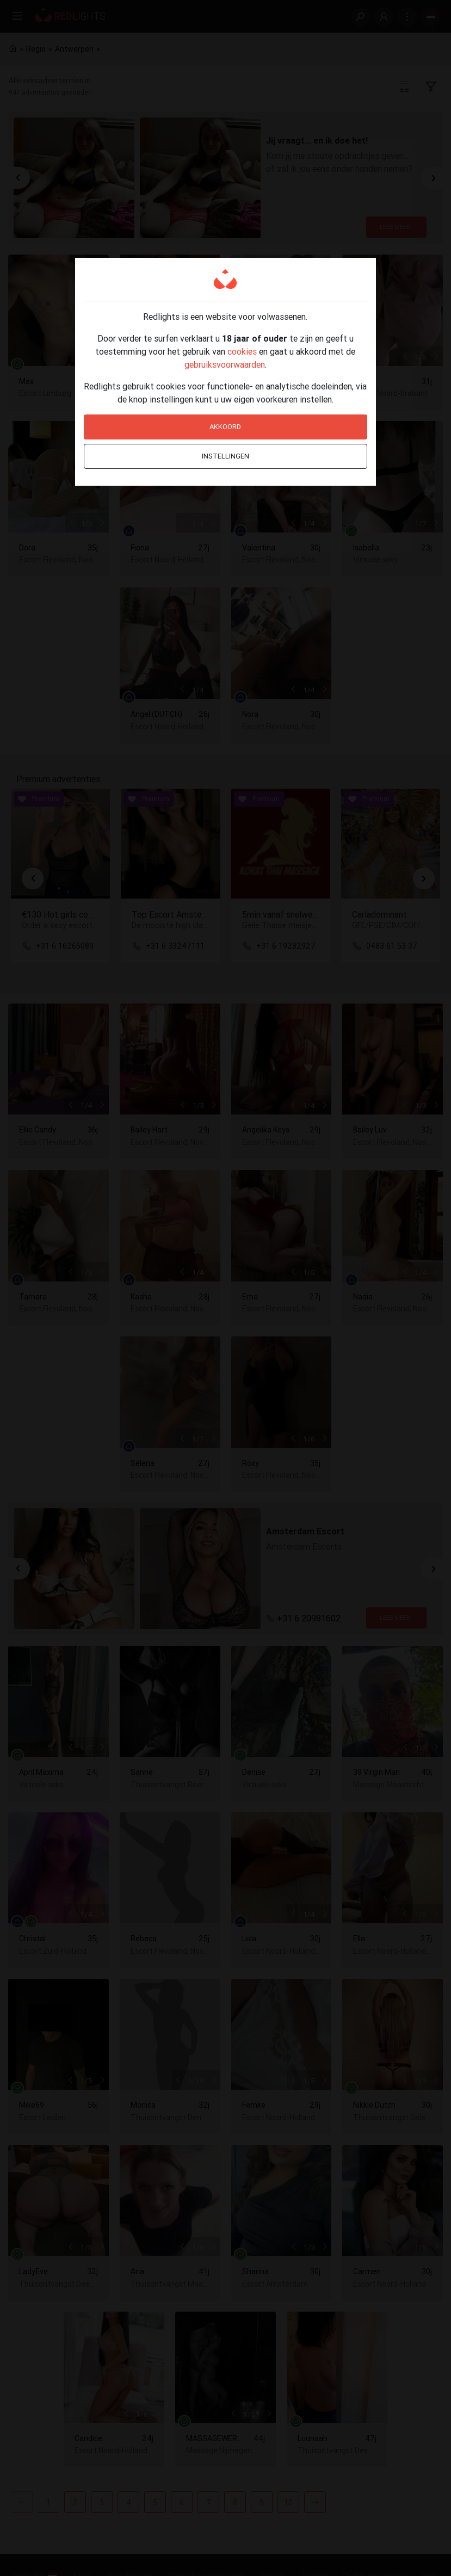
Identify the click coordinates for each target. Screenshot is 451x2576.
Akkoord (225, 426)
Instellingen (225, 456)
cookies (242, 351)
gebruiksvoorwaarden (224, 364)
